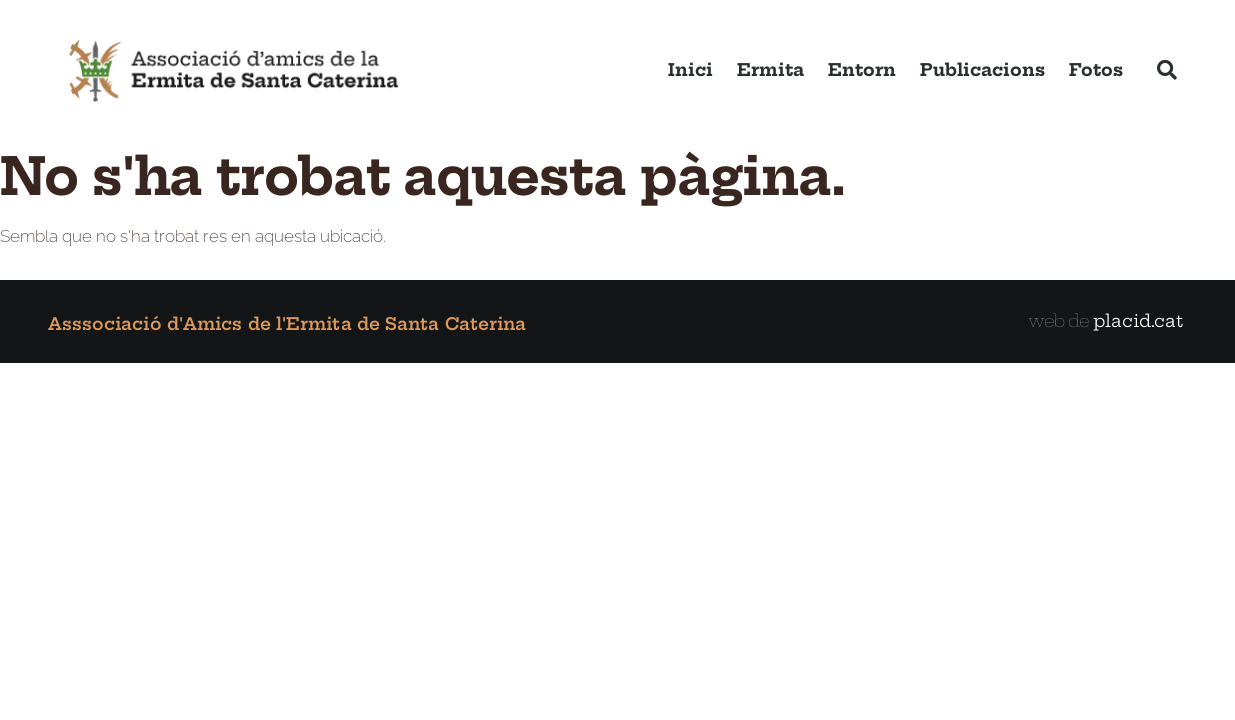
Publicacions (982, 69)
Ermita (770, 69)
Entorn (862, 69)
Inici (690, 69)
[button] (1167, 70)
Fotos (1096, 69)
